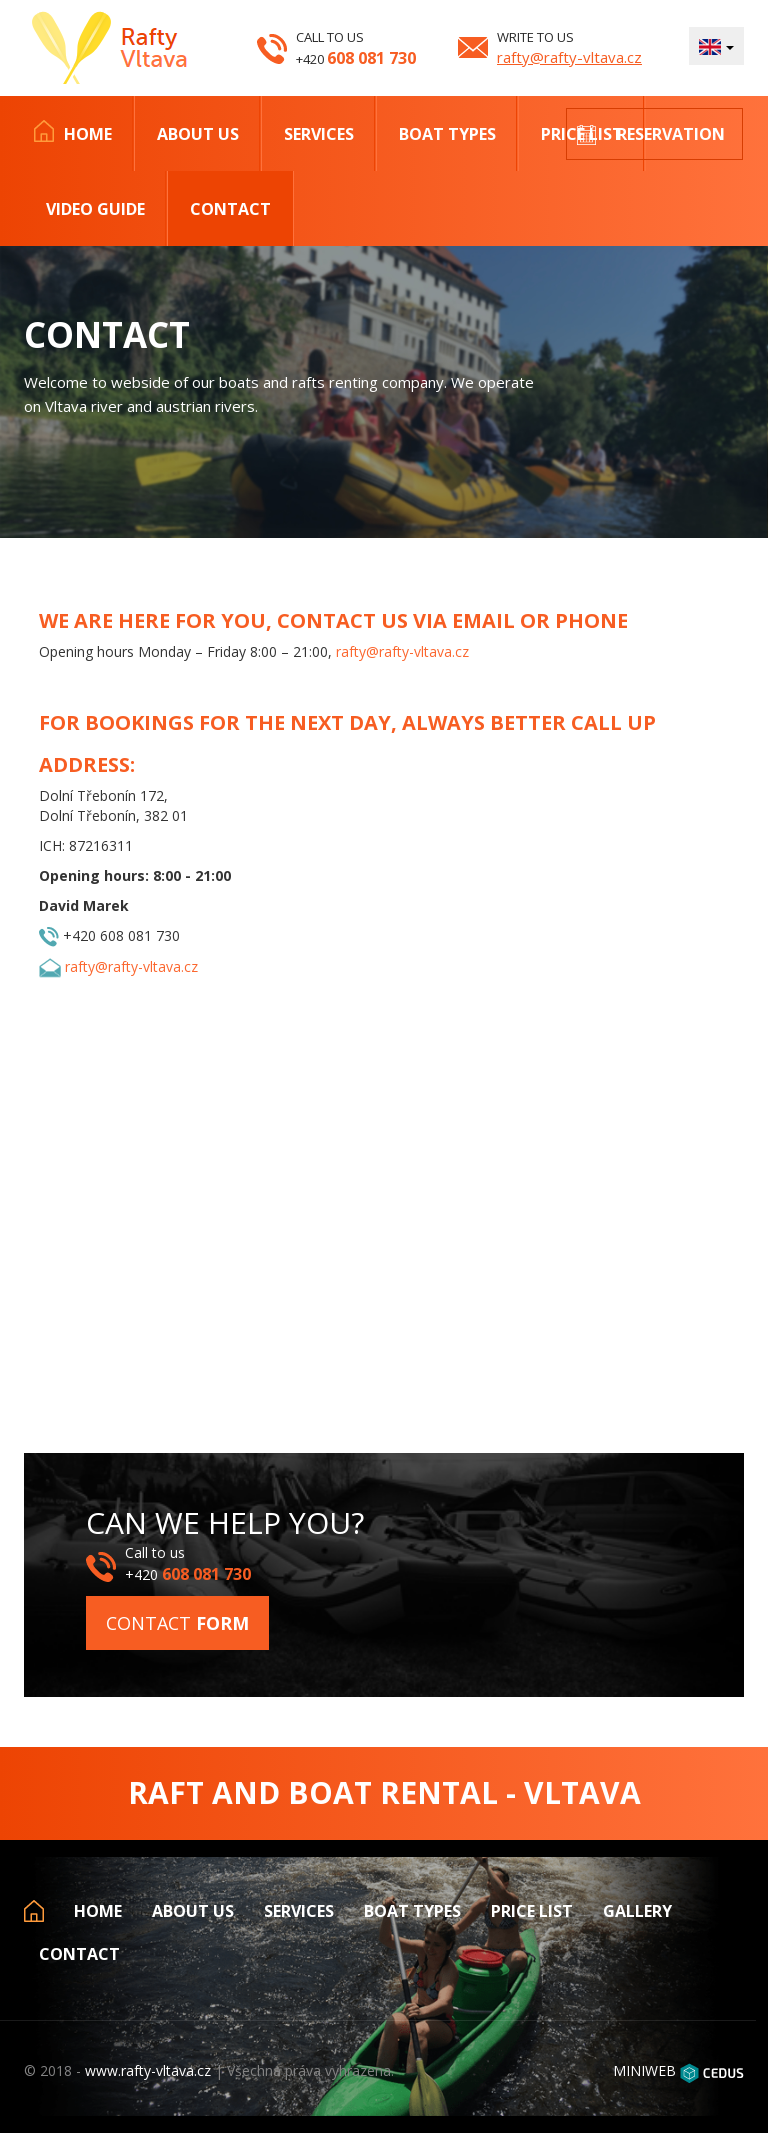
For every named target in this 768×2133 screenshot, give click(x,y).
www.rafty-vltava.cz (148, 2070)
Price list (532, 1911)
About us (198, 134)
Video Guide (95, 209)
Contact (230, 209)
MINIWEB (644, 2070)
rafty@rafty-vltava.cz (569, 57)
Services (319, 134)
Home (88, 134)
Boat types (447, 134)
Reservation (671, 134)
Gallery (637, 1911)
